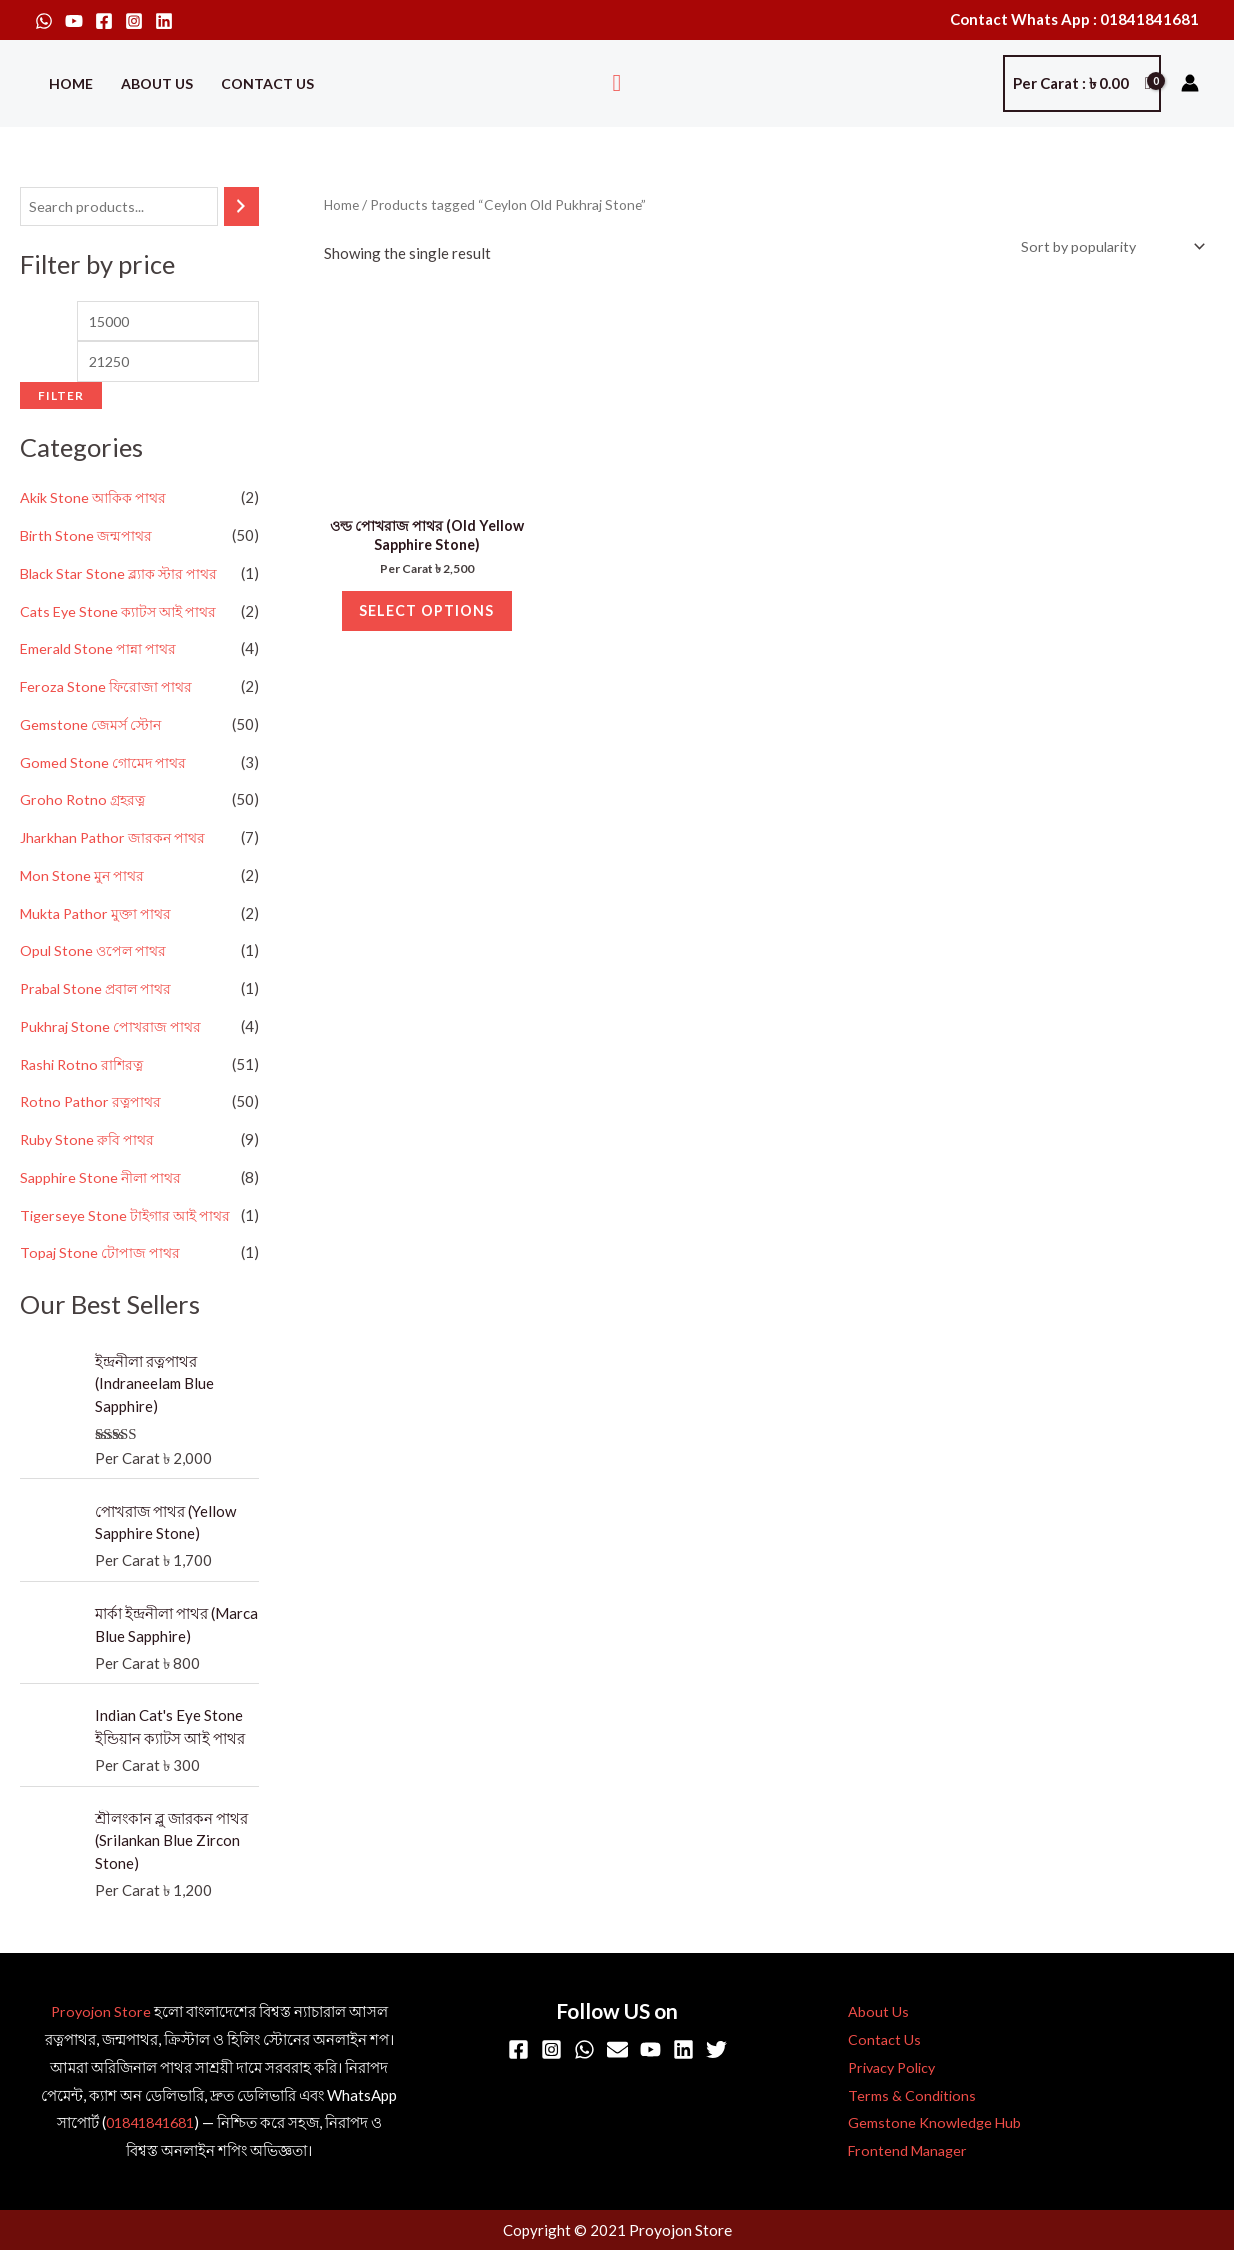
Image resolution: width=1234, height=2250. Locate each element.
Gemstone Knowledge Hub (924, 2124)
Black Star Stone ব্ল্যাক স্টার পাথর (122, 579)
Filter (61, 400)
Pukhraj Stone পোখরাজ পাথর (113, 1032)
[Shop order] (1105, 247)
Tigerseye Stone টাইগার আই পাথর (129, 1220)
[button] (617, 83)
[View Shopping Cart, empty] (1082, 83)
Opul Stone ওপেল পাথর (95, 956)
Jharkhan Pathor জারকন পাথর (116, 843)
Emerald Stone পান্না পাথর (100, 654)
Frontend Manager (899, 2152)
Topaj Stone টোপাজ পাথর (101, 1258)
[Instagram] (134, 21)
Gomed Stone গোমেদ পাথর (104, 767)
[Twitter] (716, 2051)
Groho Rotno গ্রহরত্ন (84, 805)
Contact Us (267, 83)
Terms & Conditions (900, 2097)
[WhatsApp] (44, 21)
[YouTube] (74, 21)
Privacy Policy (884, 2069)
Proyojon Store (100, 2013)
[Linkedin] (164, 21)
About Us (157, 83)
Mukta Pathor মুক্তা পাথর (99, 918)
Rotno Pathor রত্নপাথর (93, 1107)
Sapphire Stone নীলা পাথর (103, 1183)
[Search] (241, 207)
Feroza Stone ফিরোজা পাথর (108, 692)
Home (71, 83)
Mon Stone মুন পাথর (84, 881)
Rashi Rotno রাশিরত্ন (84, 1069)
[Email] (617, 2051)
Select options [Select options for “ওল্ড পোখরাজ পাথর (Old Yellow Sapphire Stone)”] (426, 621)
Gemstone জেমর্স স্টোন (92, 730)
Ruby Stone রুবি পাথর (89, 1145)
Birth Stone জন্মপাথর (87, 541)
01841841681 (149, 2124)
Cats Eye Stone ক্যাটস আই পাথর (122, 616)
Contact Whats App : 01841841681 (1074, 19)
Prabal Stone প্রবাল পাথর (99, 994)
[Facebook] (104, 21)
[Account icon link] (1190, 83)
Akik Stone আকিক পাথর (96, 503)
